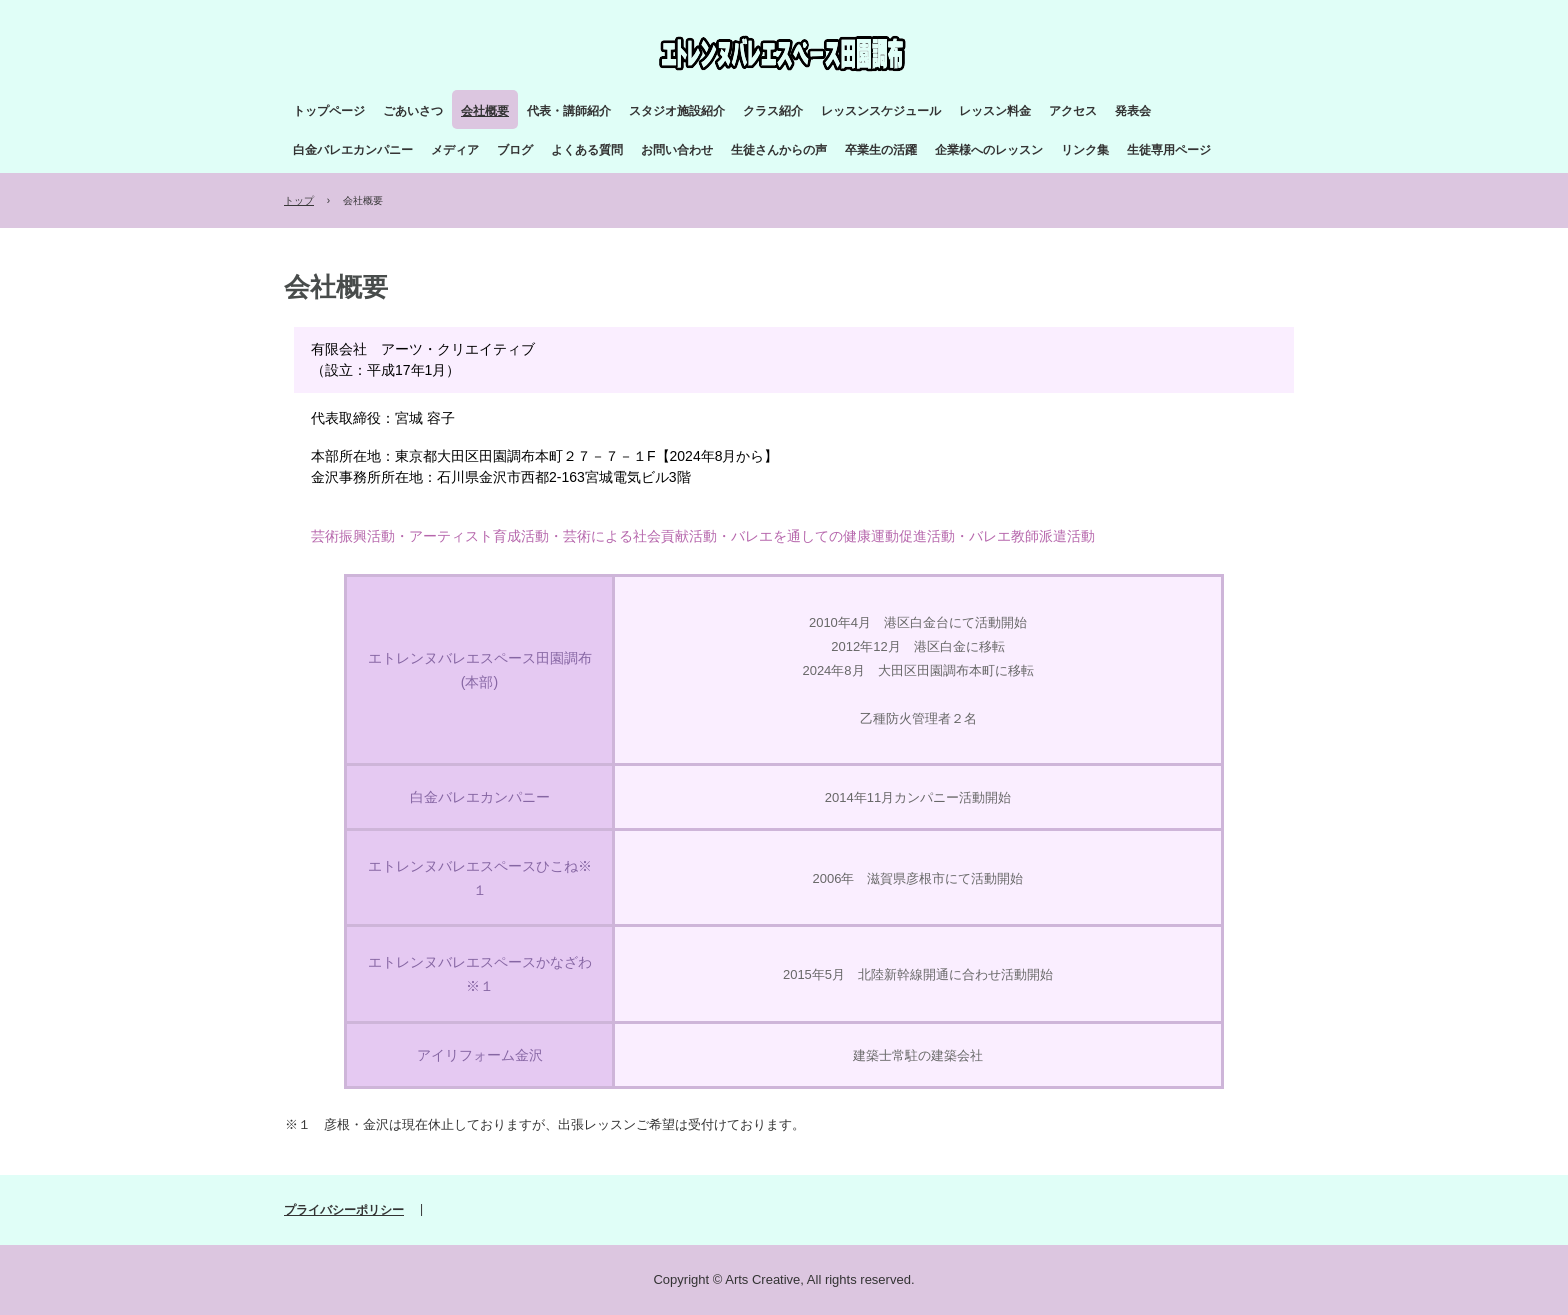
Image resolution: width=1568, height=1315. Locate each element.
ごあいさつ (413, 111)
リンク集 (1085, 150)
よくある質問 (587, 150)
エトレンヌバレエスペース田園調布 (788, 53)
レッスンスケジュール (881, 111)
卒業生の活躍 (881, 150)
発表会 (1133, 111)
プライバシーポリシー (344, 1210)
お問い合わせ (677, 150)
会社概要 (485, 111)
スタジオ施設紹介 (677, 111)
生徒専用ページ (1169, 150)
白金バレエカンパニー (353, 150)
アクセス (1073, 111)
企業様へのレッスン (989, 150)
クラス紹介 (773, 111)
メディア (455, 150)
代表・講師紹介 (569, 111)
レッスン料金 (995, 111)
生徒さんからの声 (779, 150)
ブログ (515, 150)
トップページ (329, 111)
